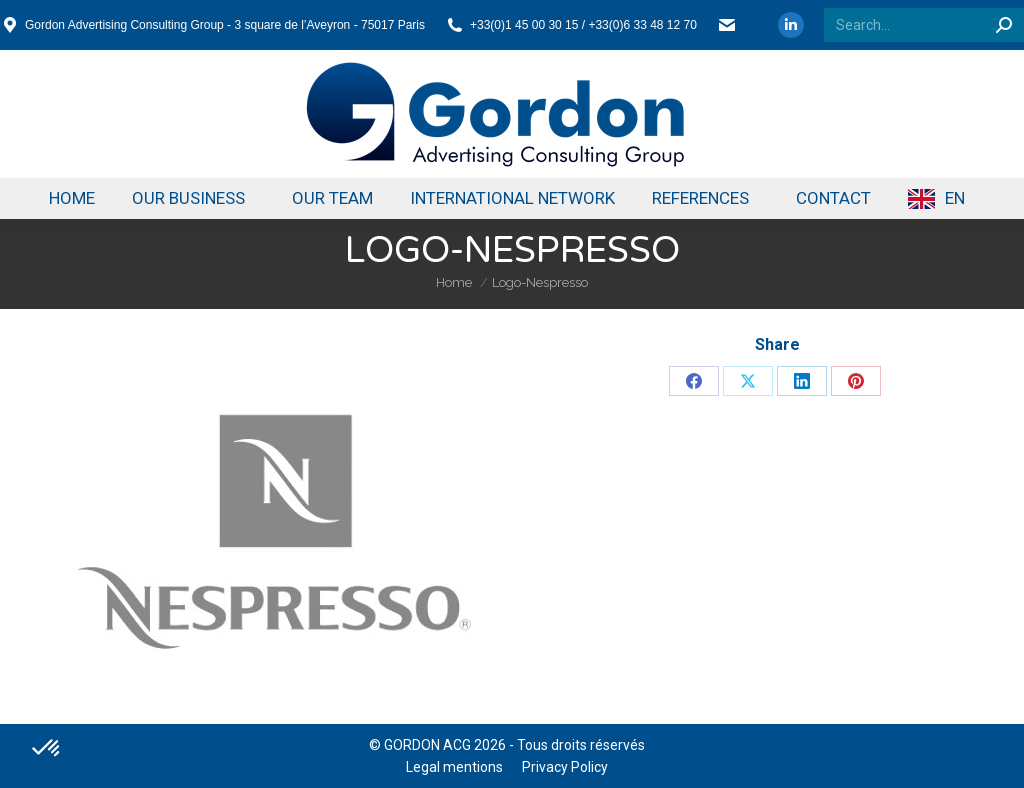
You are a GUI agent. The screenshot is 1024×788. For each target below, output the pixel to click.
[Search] (924, 25)
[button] (47, 749)
